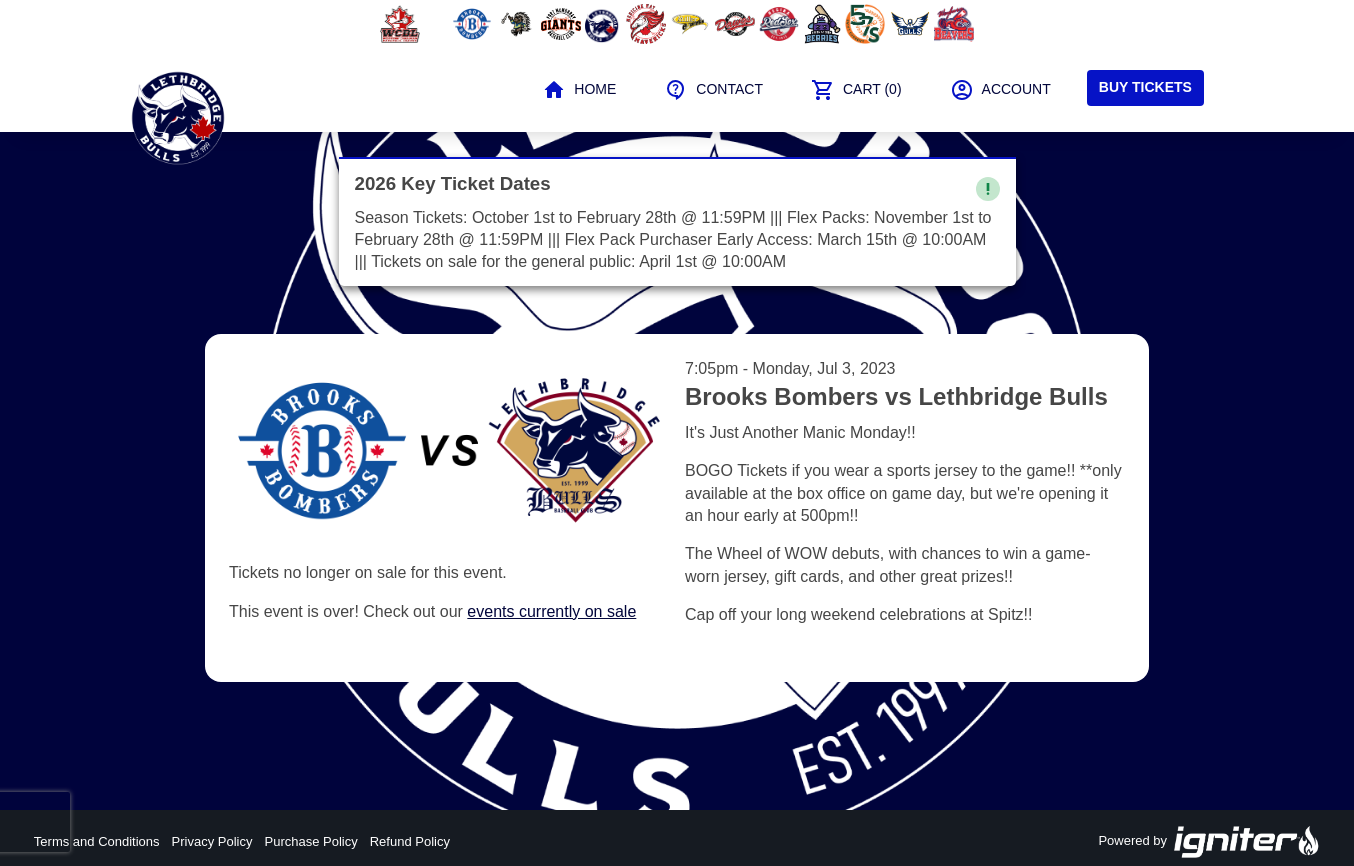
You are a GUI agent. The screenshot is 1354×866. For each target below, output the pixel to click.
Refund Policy (410, 841)
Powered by (1209, 842)
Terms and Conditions (97, 841)
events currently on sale (551, 611)
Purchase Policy (311, 841)
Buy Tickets (1145, 87)
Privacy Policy (212, 841)
